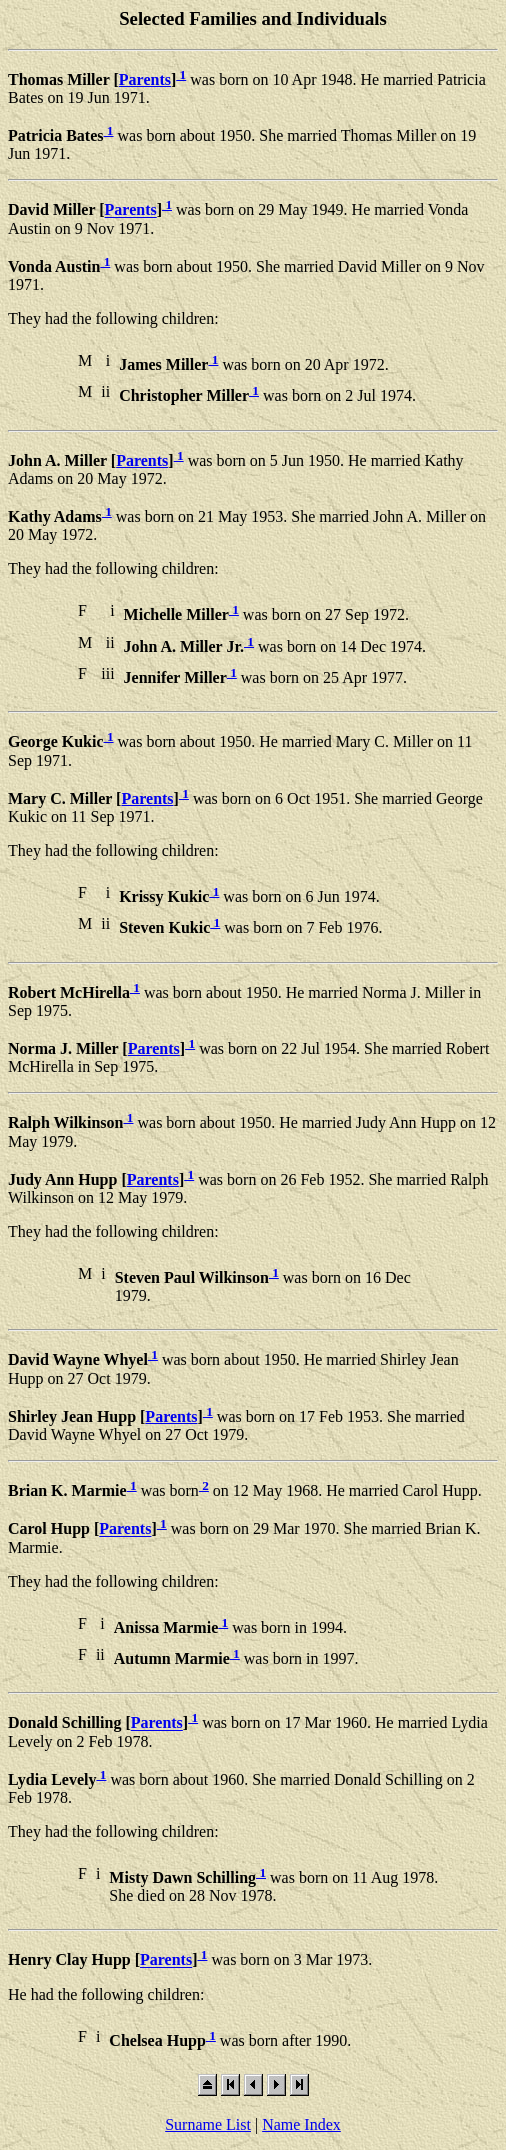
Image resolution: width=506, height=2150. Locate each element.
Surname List (208, 2124)
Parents (145, 79)
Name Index (301, 2124)
